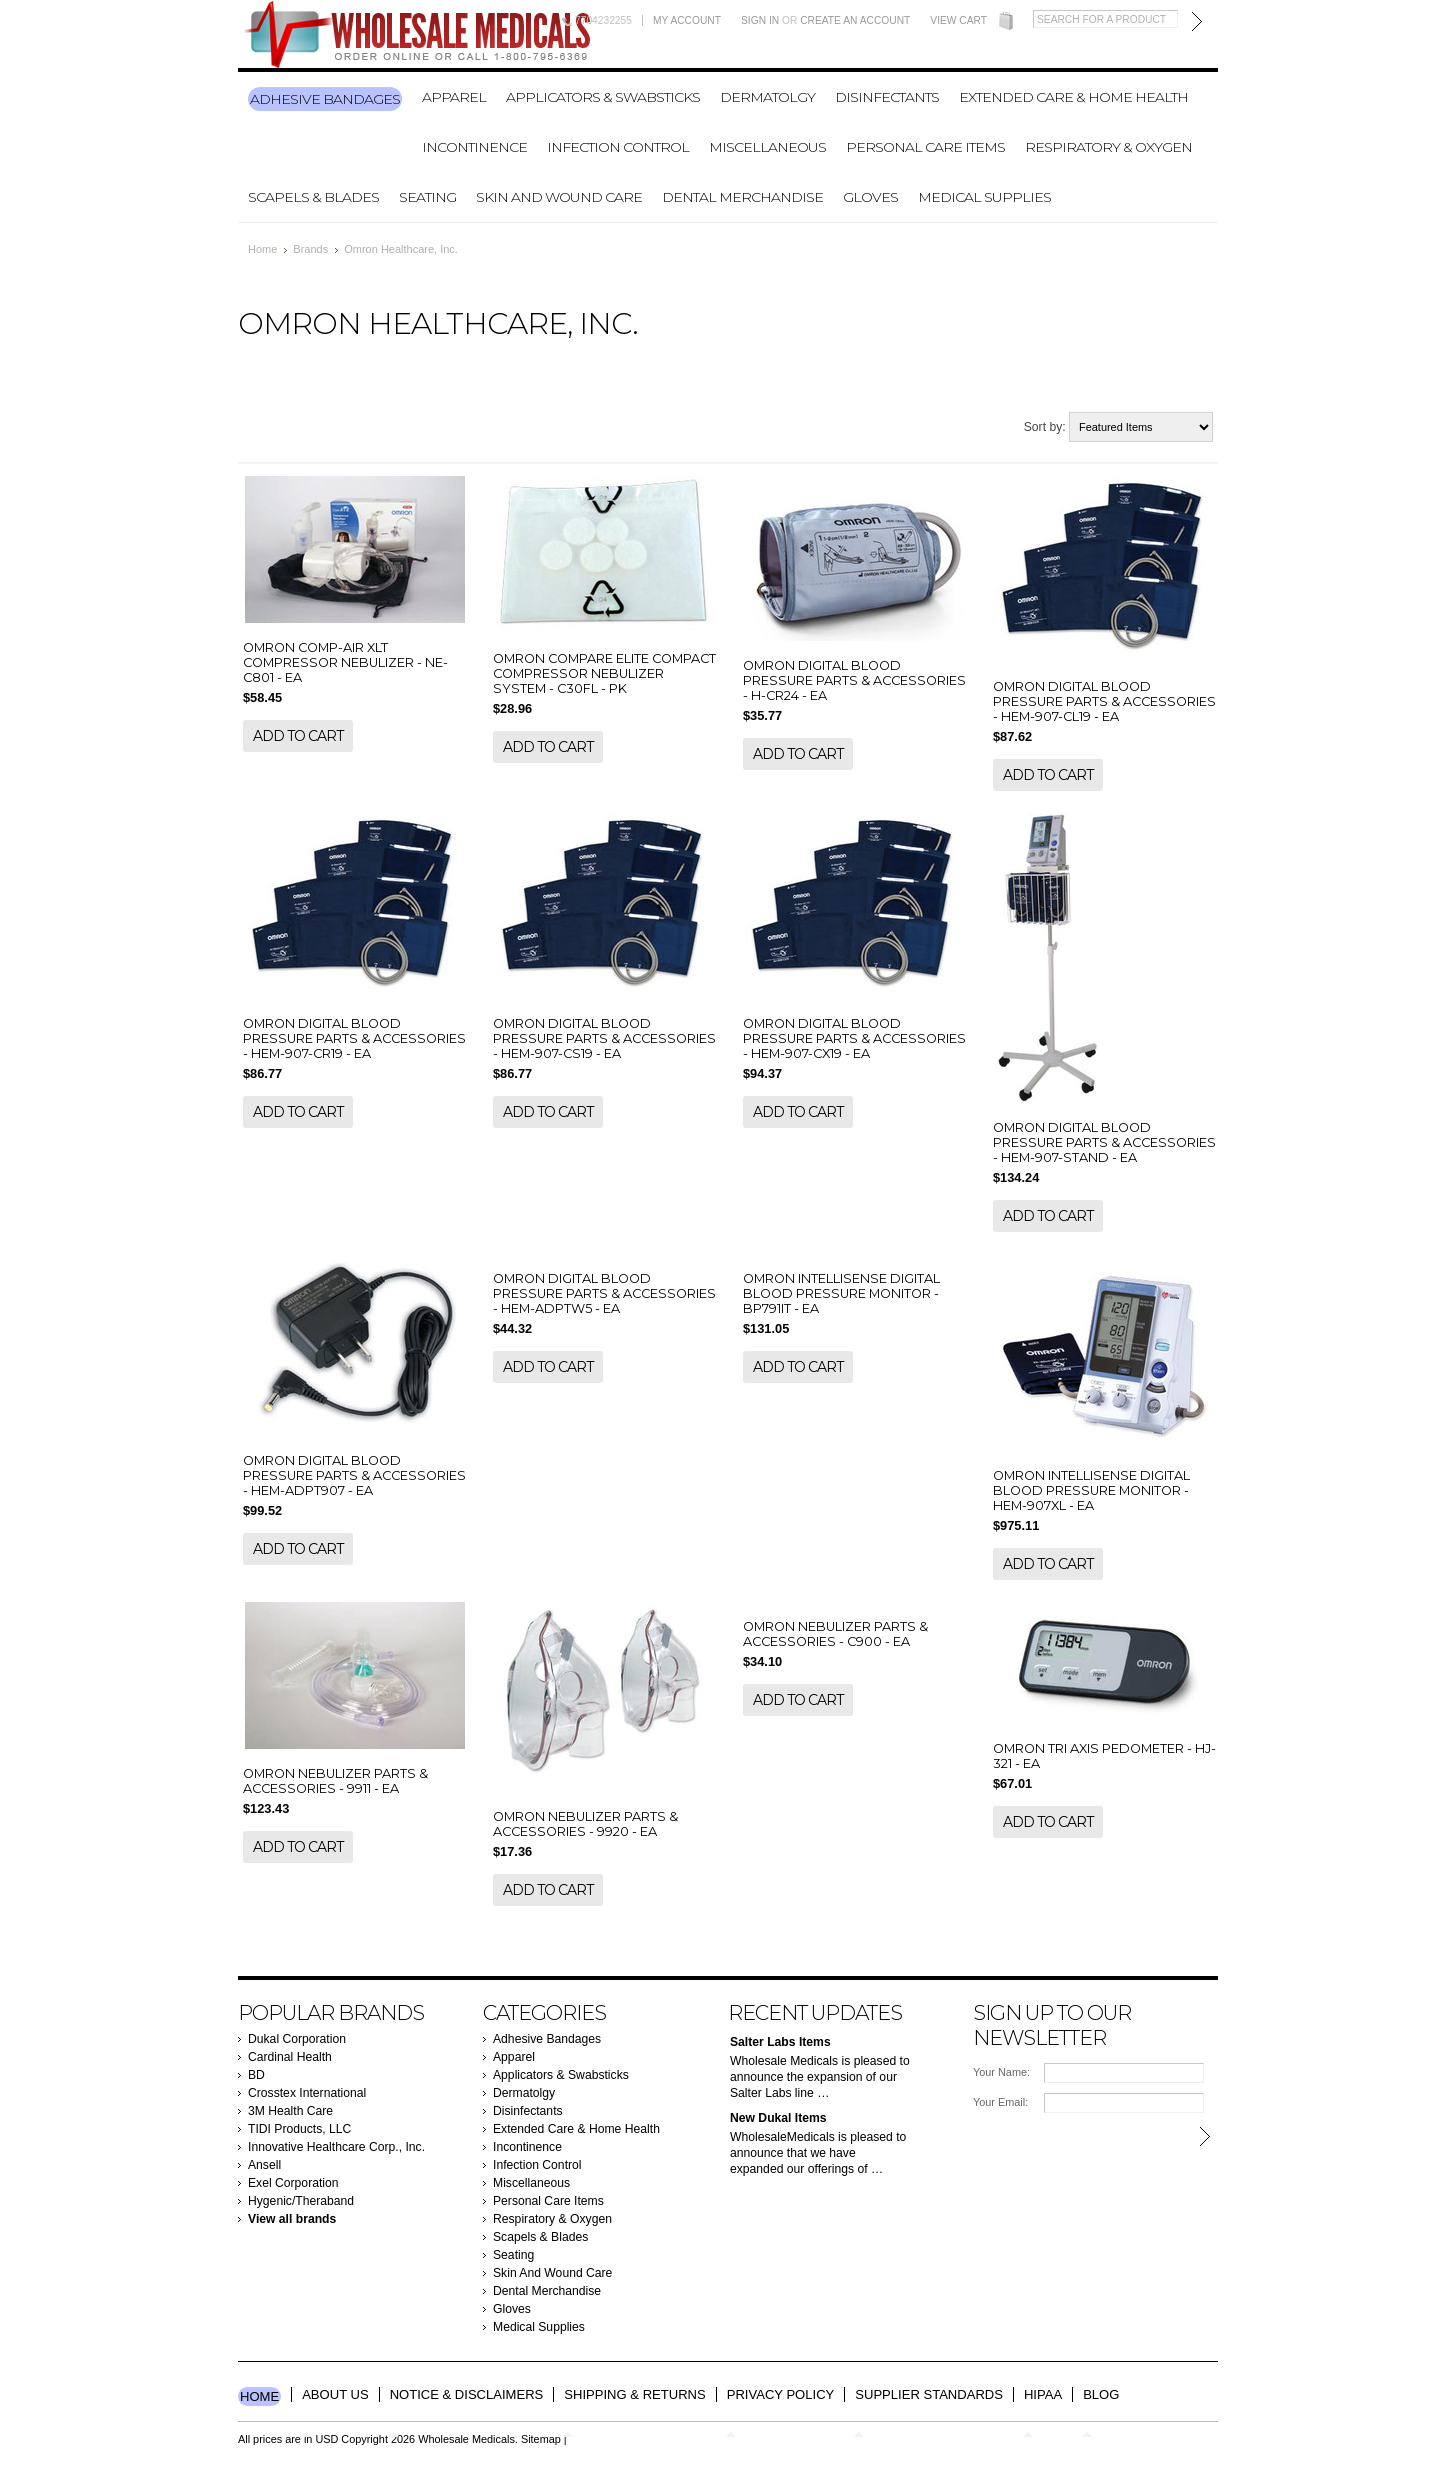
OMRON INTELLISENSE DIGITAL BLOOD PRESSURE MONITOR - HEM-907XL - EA (1091, 1490)
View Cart (958, 20)
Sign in (760, 20)
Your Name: (1001, 2072)
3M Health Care (290, 2111)
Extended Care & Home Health (1073, 97)
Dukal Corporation (297, 2039)
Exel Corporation (293, 2183)
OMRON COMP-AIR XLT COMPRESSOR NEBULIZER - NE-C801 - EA (345, 662)
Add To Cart (298, 736)
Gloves (870, 197)
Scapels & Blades (313, 197)
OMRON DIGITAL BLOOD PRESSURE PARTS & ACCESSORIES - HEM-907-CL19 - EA (1104, 701)
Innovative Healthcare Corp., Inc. (336, 2147)
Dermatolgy (767, 97)
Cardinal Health (290, 2057)
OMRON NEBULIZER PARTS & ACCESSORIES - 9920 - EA (585, 1824)
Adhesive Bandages (325, 99)
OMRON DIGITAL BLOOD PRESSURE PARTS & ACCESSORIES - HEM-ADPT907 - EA (354, 1475)
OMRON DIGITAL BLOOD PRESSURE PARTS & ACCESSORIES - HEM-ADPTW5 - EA (604, 1293)
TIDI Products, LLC (299, 2129)
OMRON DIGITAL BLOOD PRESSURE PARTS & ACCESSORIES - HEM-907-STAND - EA (1104, 1142)
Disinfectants (887, 97)
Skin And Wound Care (559, 197)
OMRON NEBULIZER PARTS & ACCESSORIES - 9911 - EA (335, 1781)
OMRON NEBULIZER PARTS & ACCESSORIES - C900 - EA (835, 1634)
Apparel (454, 97)
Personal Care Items (925, 147)
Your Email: (1000, 2102)
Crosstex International (307, 2093)
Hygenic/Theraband (301, 2201)
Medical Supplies (984, 197)
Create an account (855, 20)
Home (262, 249)
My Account (687, 20)
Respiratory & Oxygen (1108, 147)
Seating (427, 197)
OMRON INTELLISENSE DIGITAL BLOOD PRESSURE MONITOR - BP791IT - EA (841, 1293)
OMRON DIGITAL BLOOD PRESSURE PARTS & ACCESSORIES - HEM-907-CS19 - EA (604, 1038)
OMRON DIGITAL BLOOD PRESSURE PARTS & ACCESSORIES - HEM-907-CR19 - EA (354, 1038)
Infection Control (618, 147)
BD (256, 2075)
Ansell (264, 2165)
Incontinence (474, 147)
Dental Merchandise (742, 197)
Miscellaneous (767, 147)
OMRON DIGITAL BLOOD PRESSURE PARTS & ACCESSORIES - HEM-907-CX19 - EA (854, 1038)
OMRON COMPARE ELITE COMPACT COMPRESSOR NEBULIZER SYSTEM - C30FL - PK (604, 673)
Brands (310, 249)
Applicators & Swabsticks (603, 97)
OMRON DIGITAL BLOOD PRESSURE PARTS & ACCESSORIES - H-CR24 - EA (854, 680)
